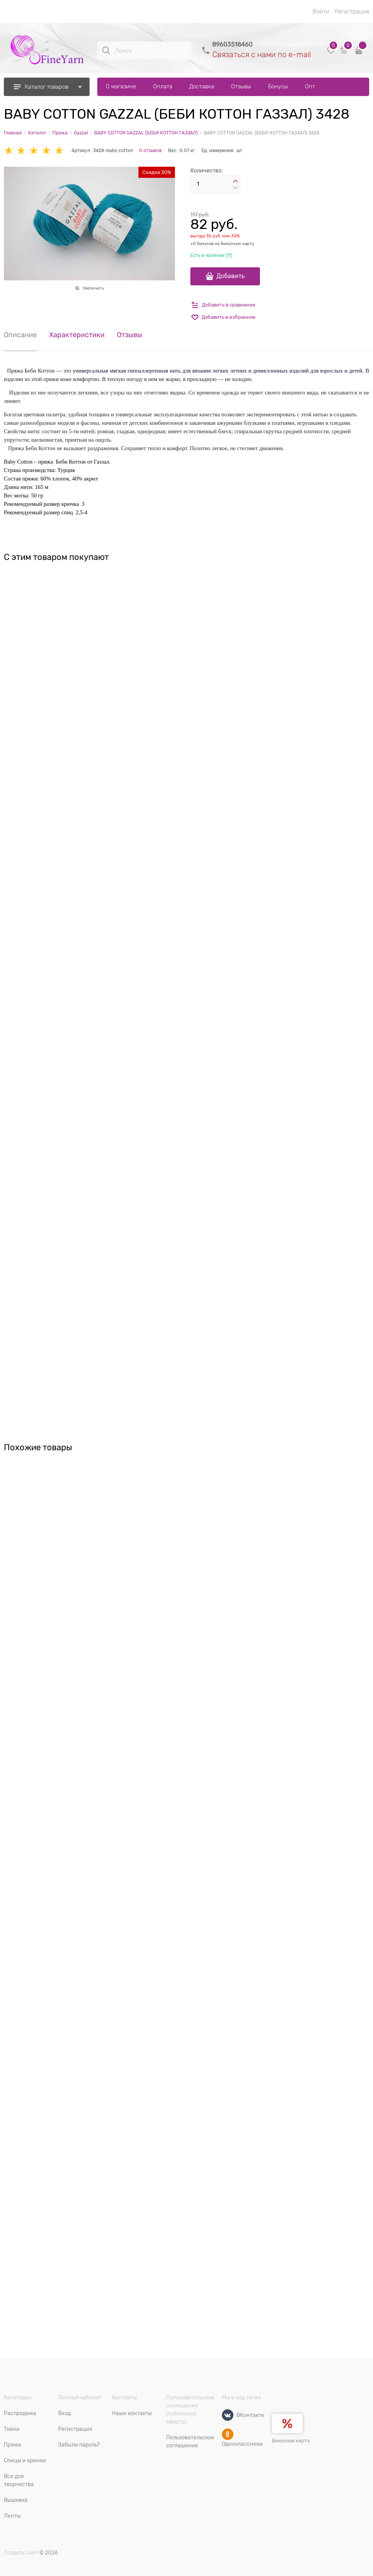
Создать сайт (21, 2552)
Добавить (230, 276)
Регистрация (352, 11)
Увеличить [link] (93, 288)
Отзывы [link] (129, 335)
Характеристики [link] (77, 335)
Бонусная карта (291, 2440)
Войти (321, 11)
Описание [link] (20, 335)
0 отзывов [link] (150, 150)
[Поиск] (106, 50)
